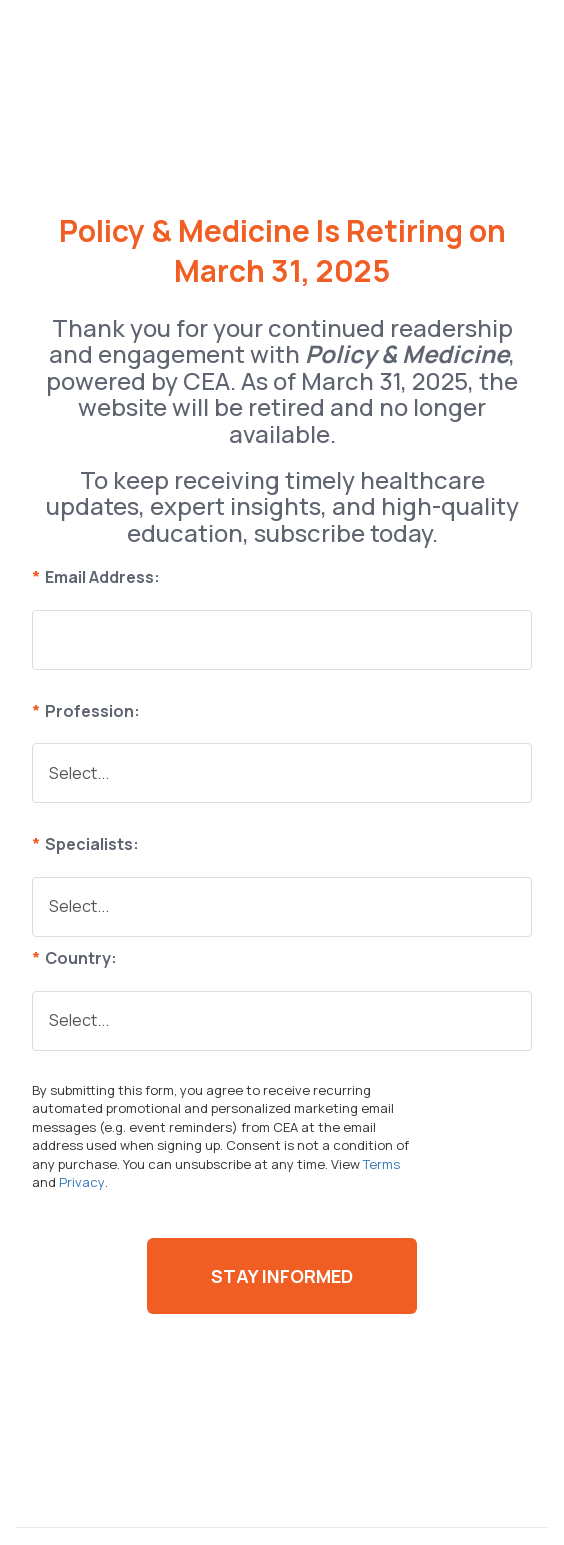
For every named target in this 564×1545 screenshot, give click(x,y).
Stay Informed (282, 1276)
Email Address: (96, 577)
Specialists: (85, 844)
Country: (74, 958)
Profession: (86, 711)
